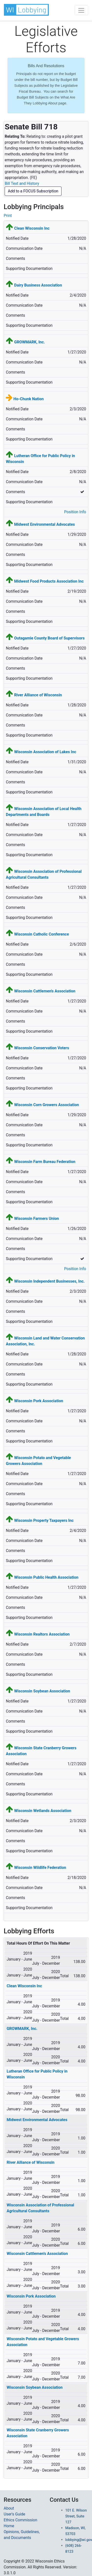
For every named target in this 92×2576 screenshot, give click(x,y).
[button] (26, 10)
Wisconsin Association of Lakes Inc (45, 752)
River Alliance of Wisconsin (38, 695)
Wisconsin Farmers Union (36, 1218)
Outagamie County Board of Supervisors (49, 638)
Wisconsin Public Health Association (46, 1577)
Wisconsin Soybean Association (42, 1691)
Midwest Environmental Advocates (44, 524)
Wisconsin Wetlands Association (42, 1810)
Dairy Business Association (38, 285)
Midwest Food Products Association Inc (49, 581)
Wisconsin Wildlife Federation (40, 1867)
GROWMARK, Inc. (29, 342)
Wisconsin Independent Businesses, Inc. (49, 1281)
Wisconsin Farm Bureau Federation (44, 1161)
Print (8, 215)
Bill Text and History (22, 183)
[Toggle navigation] (81, 10)
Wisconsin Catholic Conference (41, 934)
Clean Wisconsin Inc (32, 228)
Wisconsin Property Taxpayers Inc (44, 1520)
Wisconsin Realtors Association (42, 1634)
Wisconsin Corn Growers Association (46, 1104)
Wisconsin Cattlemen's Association (44, 991)
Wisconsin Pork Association (38, 1401)
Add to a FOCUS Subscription (33, 191)
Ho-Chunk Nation (28, 399)
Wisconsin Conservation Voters (41, 1048)
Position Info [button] (75, 512)
